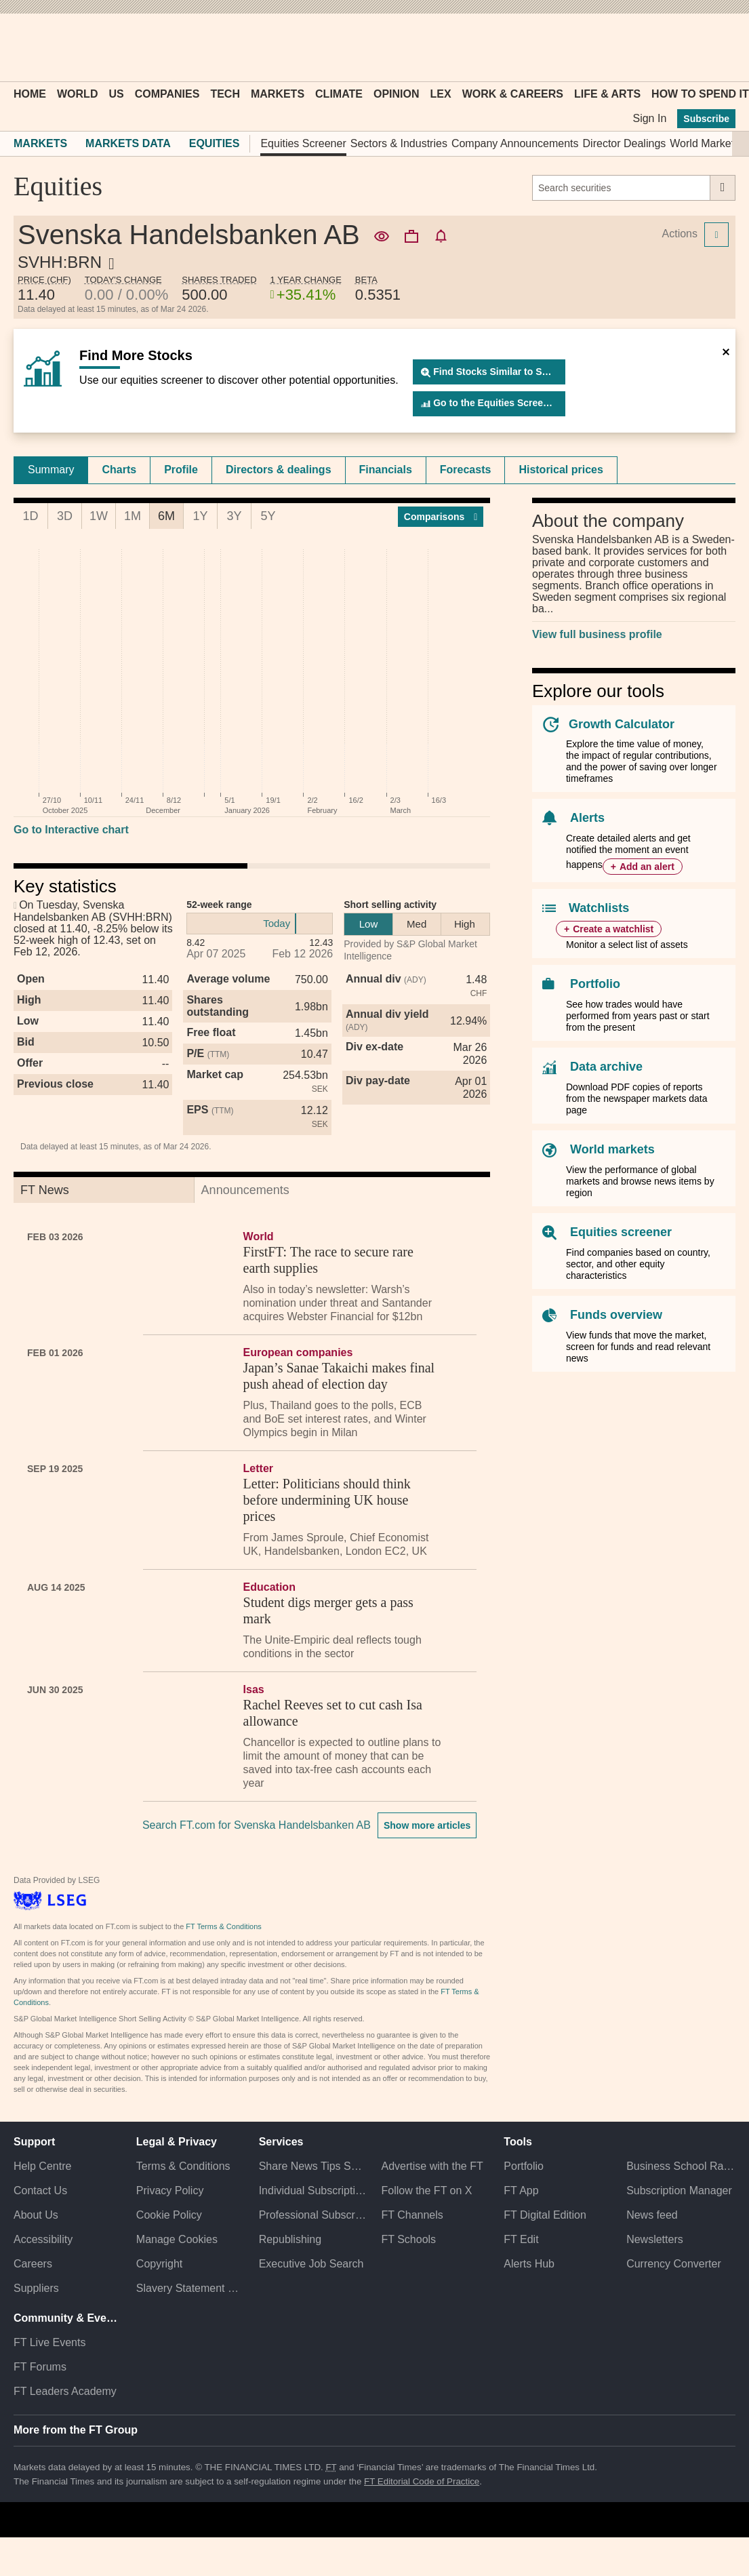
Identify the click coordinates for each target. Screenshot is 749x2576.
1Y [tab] (200, 516)
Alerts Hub (529, 2264)
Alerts (587, 818)
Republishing (290, 2239)
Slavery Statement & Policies (190, 2288)
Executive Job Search (311, 2264)
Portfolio (595, 984)
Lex (440, 94)
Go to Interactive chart (71, 829)
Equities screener (621, 1232)
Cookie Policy (169, 2215)
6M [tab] (166, 516)
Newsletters (654, 2239)
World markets (612, 1149)
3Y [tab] (233, 516)
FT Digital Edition (545, 2215)
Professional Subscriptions (313, 2215)
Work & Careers (512, 94)
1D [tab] (30, 516)
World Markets (705, 143)
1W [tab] (98, 516)
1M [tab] (132, 516)
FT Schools (408, 2239)
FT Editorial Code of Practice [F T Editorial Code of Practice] (421, 2481)
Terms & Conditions (183, 2166)
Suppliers (36, 2288)
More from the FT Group (76, 2430)
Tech (225, 94)
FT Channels (412, 2215)
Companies (167, 94)
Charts (119, 469)
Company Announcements (515, 143)
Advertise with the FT (432, 2166)
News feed (652, 2215)
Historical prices (561, 469)
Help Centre (42, 2166)
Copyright (159, 2264)
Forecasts (465, 469)
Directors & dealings (278, 469)
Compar (441, 516)
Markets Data (128, 143)
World (77, 94)
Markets (277, 94)
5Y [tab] (267, 516)
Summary (51, 469)
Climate (339, 94)
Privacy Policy (170, 2190)
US (115, 94)
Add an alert (647, 866)
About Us (36, 2215)
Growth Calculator (621, 724)
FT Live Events (49, 2342)
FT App (521, 2190)
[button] (20, 47)
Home (30, 94)
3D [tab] (65, 516)
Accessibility (43, 2239)
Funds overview (616, 1315)
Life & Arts (607, 94)
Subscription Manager (679, 2190)
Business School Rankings (680, 2166)
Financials (385, 469)
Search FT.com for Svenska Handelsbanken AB (256, 1825)
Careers (33, 2264)
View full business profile (597, 634)
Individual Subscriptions (313, 2190)
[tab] (51, 469)
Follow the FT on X (426, 2190)
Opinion (396, 94)
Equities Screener (303, 143)
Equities (214, 143)
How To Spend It (700, 94)
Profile (181, 469)
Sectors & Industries (398, 143)
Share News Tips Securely (313, 2166)
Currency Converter (673, 2264)
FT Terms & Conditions (223, 1926)
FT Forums (40, 2367)
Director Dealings (624, 143)
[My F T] (717, 47)
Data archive (606, 1066)
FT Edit (521, 2239)
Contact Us (40, 2190)
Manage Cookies (177, 2239)
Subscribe (706, 118)
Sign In (649, 118)
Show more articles (427, 1825)
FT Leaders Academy (65, 2391)
